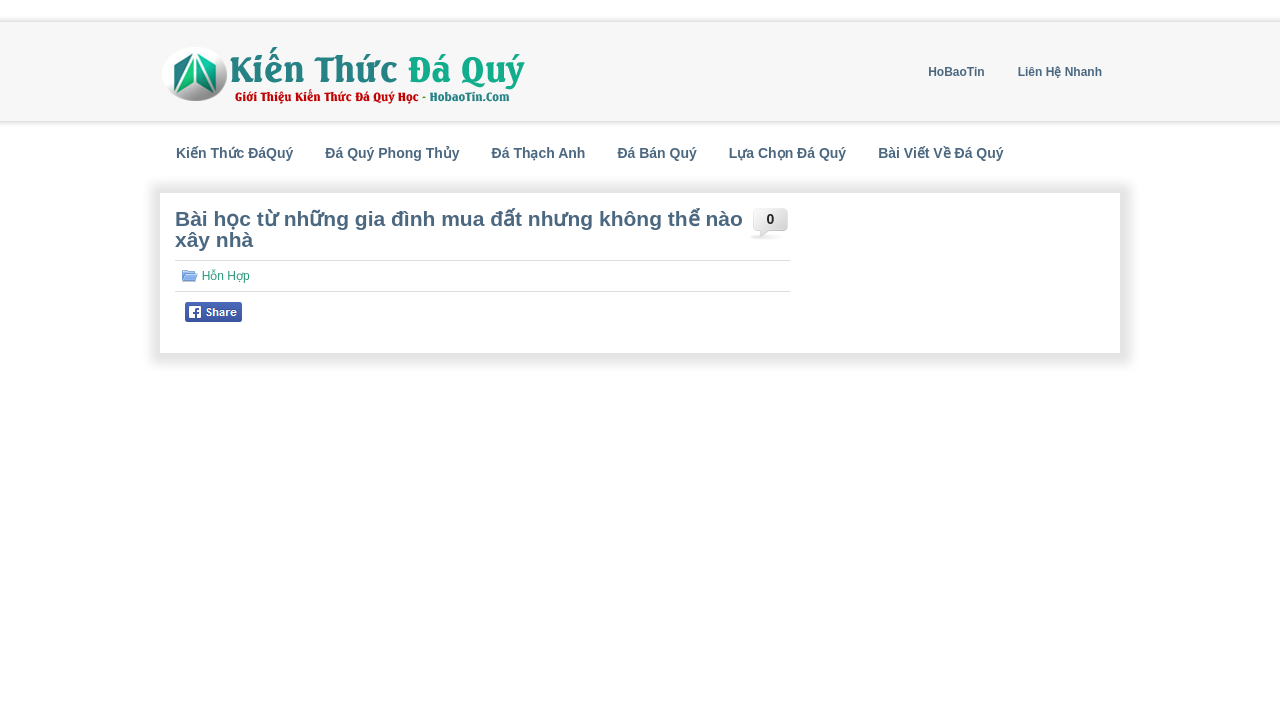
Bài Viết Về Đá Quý (940, 153)
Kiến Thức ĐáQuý (234, 153)
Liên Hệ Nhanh (1060, 72)
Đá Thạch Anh (539, 153)
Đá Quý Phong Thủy (392, 153)
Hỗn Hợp (226, 276)
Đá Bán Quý (656, 153)
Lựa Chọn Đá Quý (787, 153)
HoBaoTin (956, 72)
